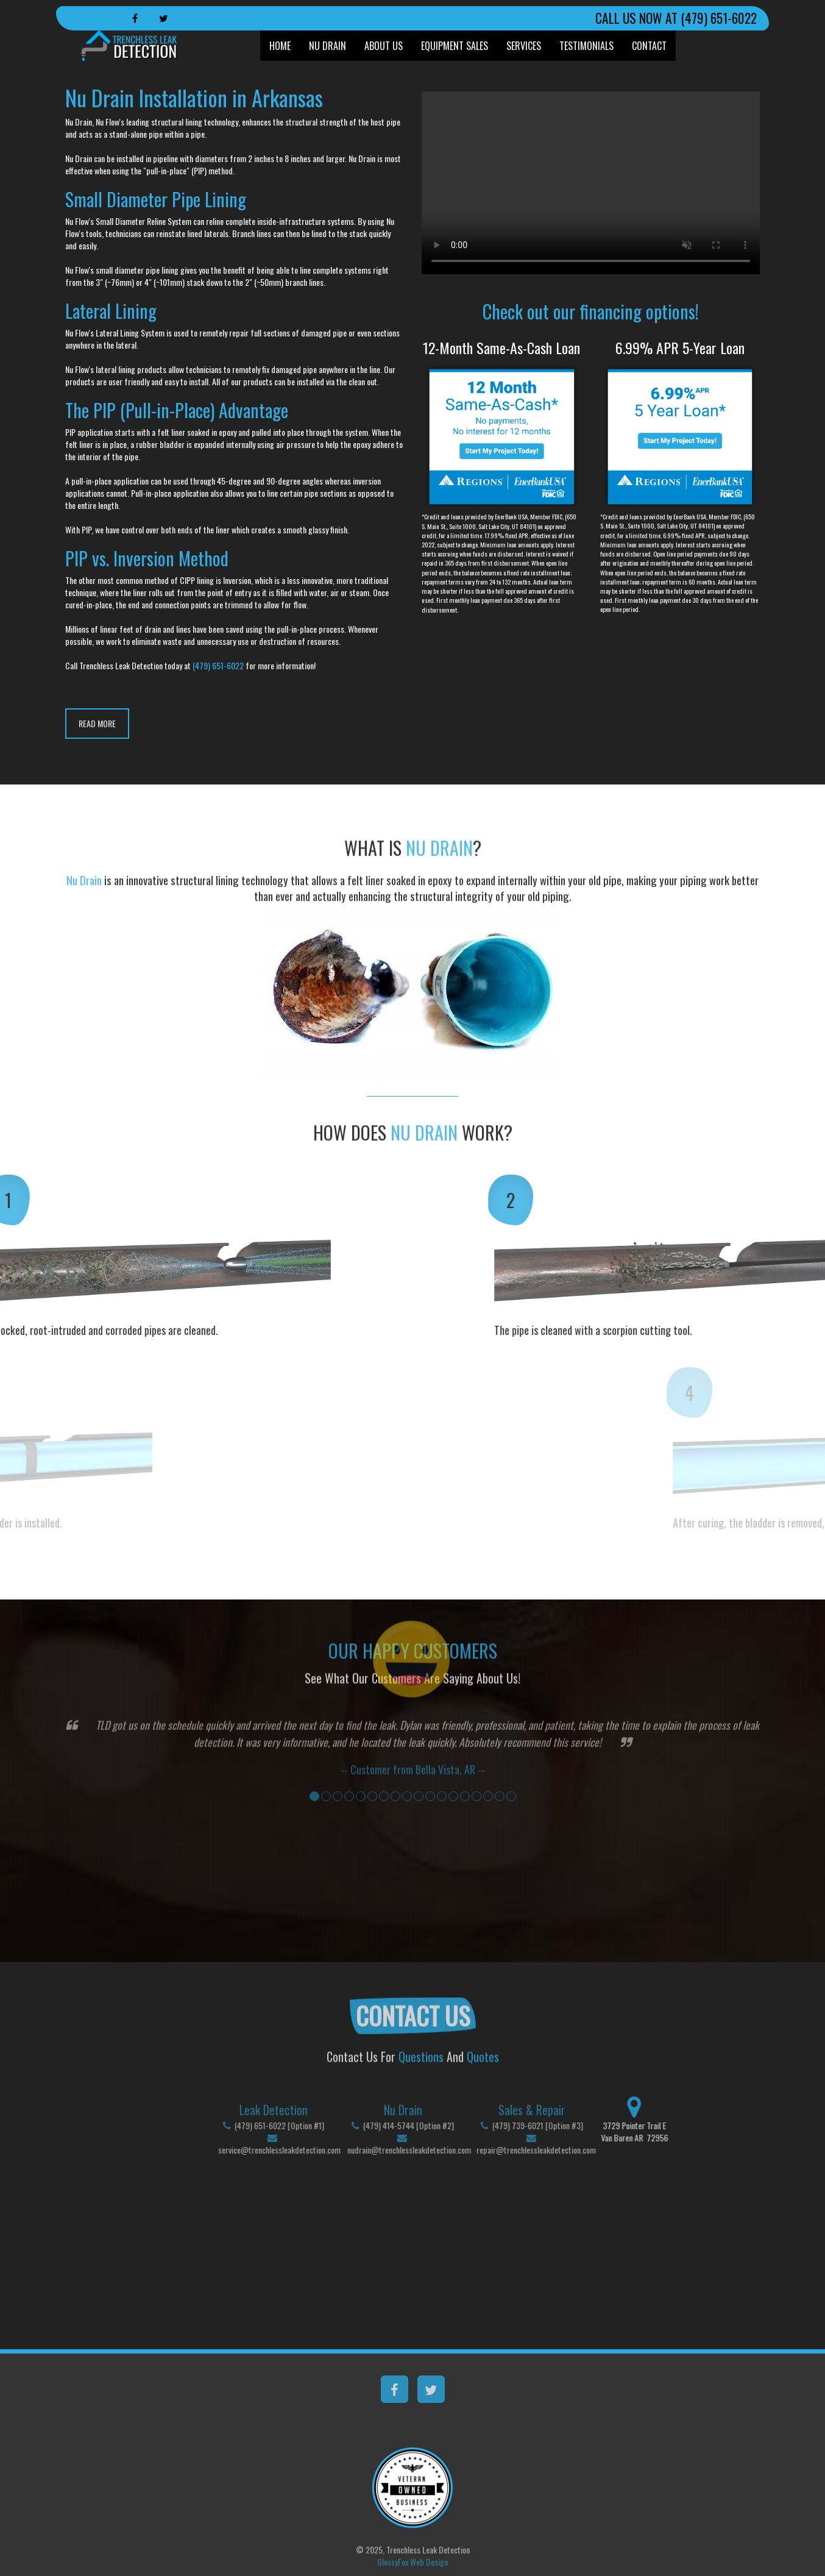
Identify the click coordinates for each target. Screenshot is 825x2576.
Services (523, 45)
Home (280, 45)
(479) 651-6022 (218, 665)
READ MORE (97, 723)
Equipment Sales (454, 45)
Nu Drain (327, 45)
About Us (383, 45)
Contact (649, 45)
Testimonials (586, 45)
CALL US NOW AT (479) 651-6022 (676, 18)
